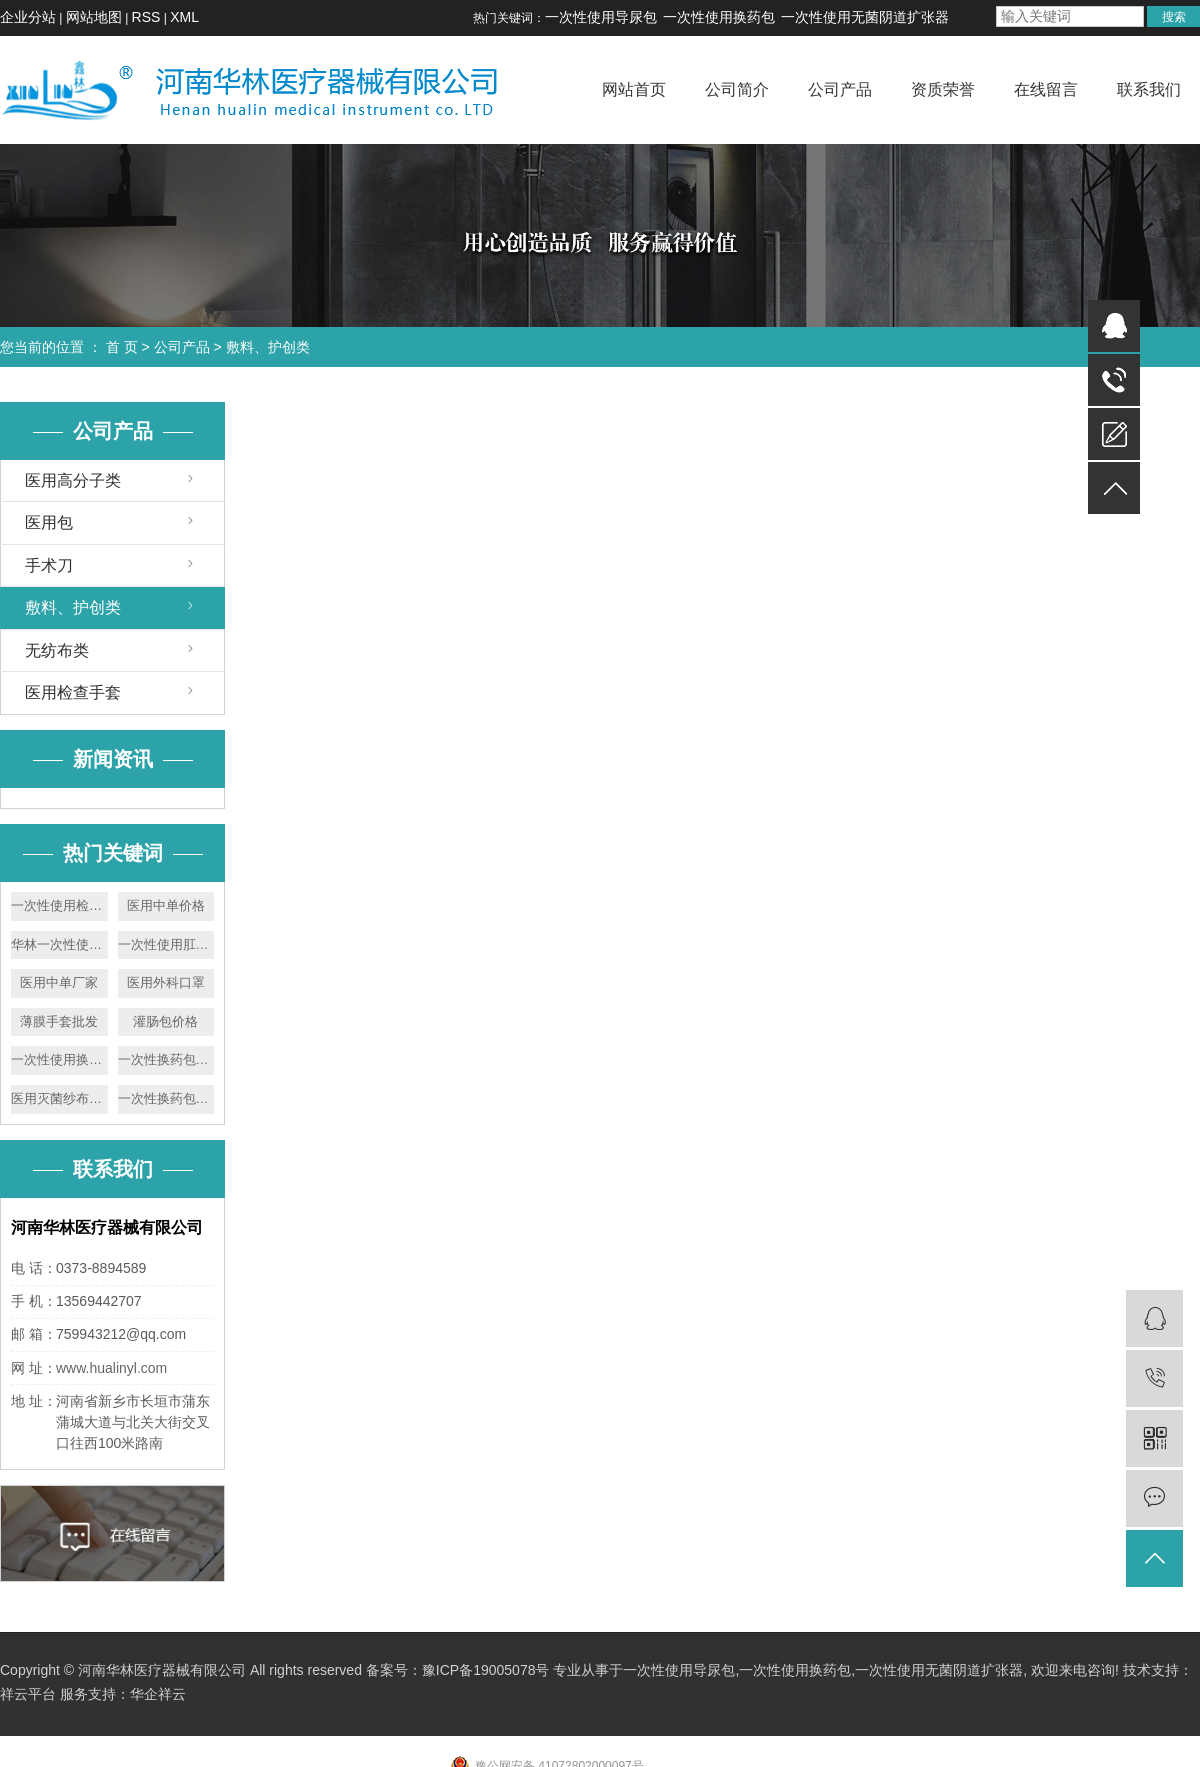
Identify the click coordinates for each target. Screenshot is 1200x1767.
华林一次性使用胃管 (59, 944)
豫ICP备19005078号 (486, 1670)
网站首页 (634, 89)
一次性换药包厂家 (166, 1098)
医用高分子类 (73, 480)
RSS (146, 17)
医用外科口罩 (166, 982)
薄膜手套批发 (59, 1021)
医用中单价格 (166, 905)
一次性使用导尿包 (601, 17)
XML (184, 17)
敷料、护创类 (268, 347)
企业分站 (28, 17)
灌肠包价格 (165, 1021)
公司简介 (737, 89)
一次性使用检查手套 (59, 905)
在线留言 (1046, 89)
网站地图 (94, 17)
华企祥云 (158, 1694)
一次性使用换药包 (719, 17)
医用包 (49, 522)
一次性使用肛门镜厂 (166, 944)
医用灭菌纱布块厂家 (59, 1098)
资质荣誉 (943, 89)
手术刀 (49, 565)
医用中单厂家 (59, 982)
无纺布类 (57, 650)
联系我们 (1149, 89)
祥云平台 (28, 1694)
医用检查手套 (73, 692)
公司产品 (840, 89)
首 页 (122, 347)
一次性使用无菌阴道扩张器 (865, 17)
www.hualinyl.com (111, 1368)
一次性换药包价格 (166, 1059)
